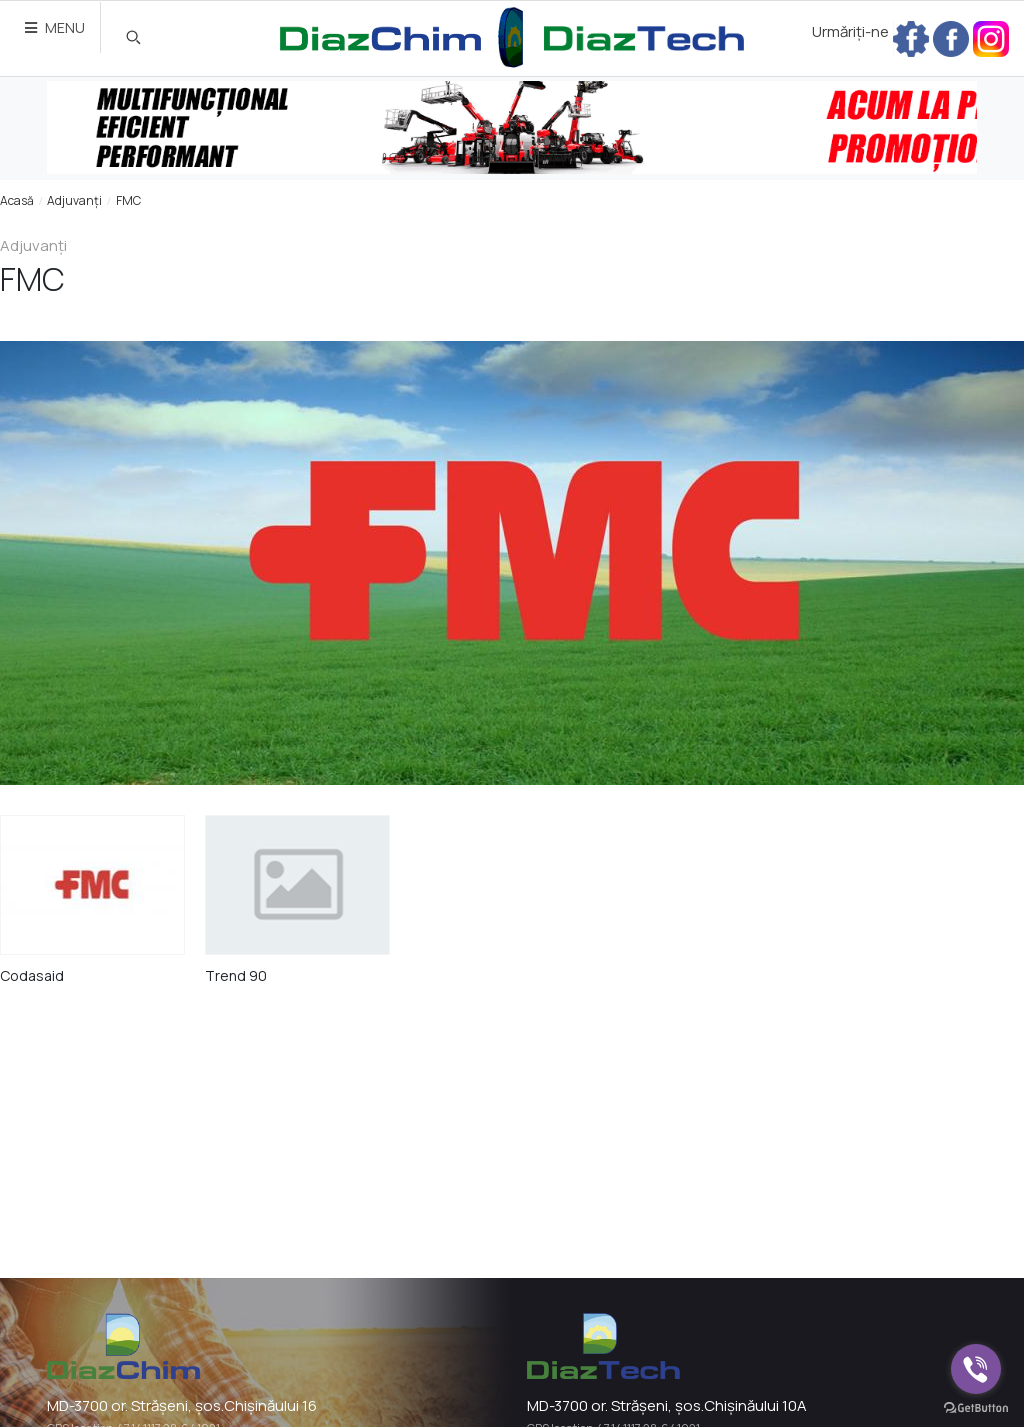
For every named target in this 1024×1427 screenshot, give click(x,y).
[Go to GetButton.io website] (976, 1407)
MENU (55, 27)
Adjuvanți (74, 200)
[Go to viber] (976, 1369)
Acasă (17, 200)
